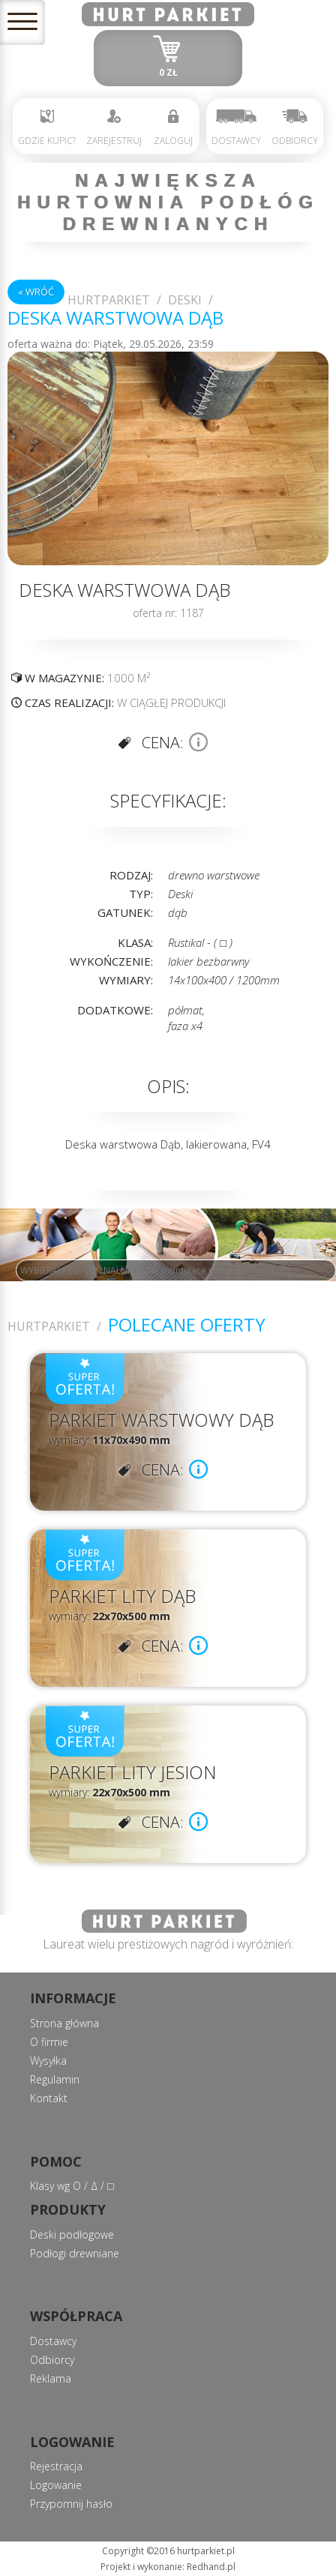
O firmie (49, 2042)
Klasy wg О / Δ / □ (71, 2186)
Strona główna (64, 2023)
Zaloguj (173, 128)
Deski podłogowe (72, 2234)
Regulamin (55, 2079)
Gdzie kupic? (47, 128)
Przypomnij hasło (71, 2504)
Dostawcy (236, 128)
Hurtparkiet (109, 300)
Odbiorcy (294, 128)
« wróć (36, 291)
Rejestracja (56, 2466)
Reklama (50, 2378)
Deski (185, 300)
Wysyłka (48, 2060)
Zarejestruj (114, 128)
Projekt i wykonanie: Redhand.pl (168, 2566)
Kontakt (49, 2098)
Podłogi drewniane (74, 2253)
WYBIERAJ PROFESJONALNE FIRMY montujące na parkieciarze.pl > (156, 1270)
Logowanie (56, 2485)
